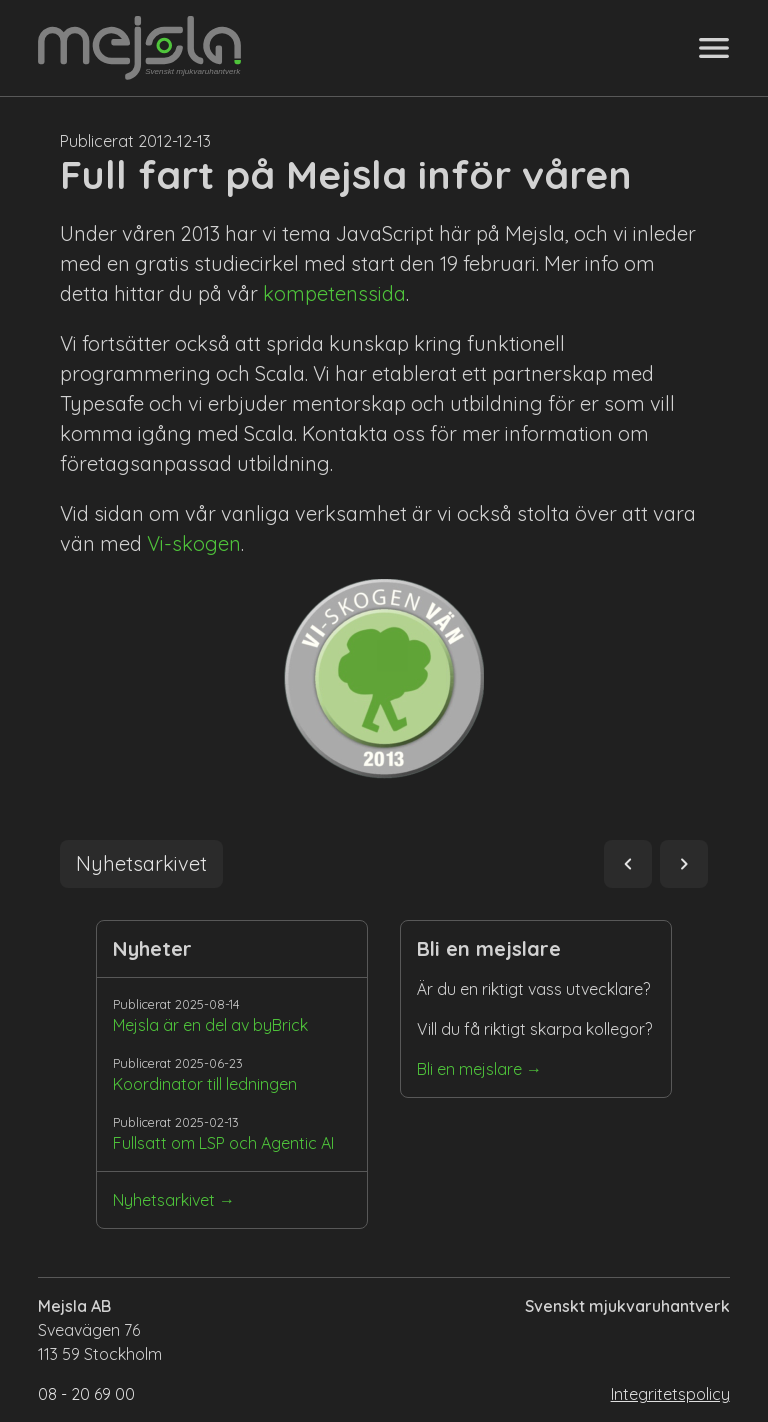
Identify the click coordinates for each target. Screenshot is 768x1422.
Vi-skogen (194, 543)
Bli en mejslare (469, 1069)
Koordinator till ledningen (205, 1084)
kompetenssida (334, 293)
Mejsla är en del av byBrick (210, 1025)
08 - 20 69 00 (86, 1394)
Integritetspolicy (670, 1394)
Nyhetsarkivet (164, 1200)
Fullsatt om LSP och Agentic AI (223, 1143)
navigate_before (628, 864)
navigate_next (684, 864)
